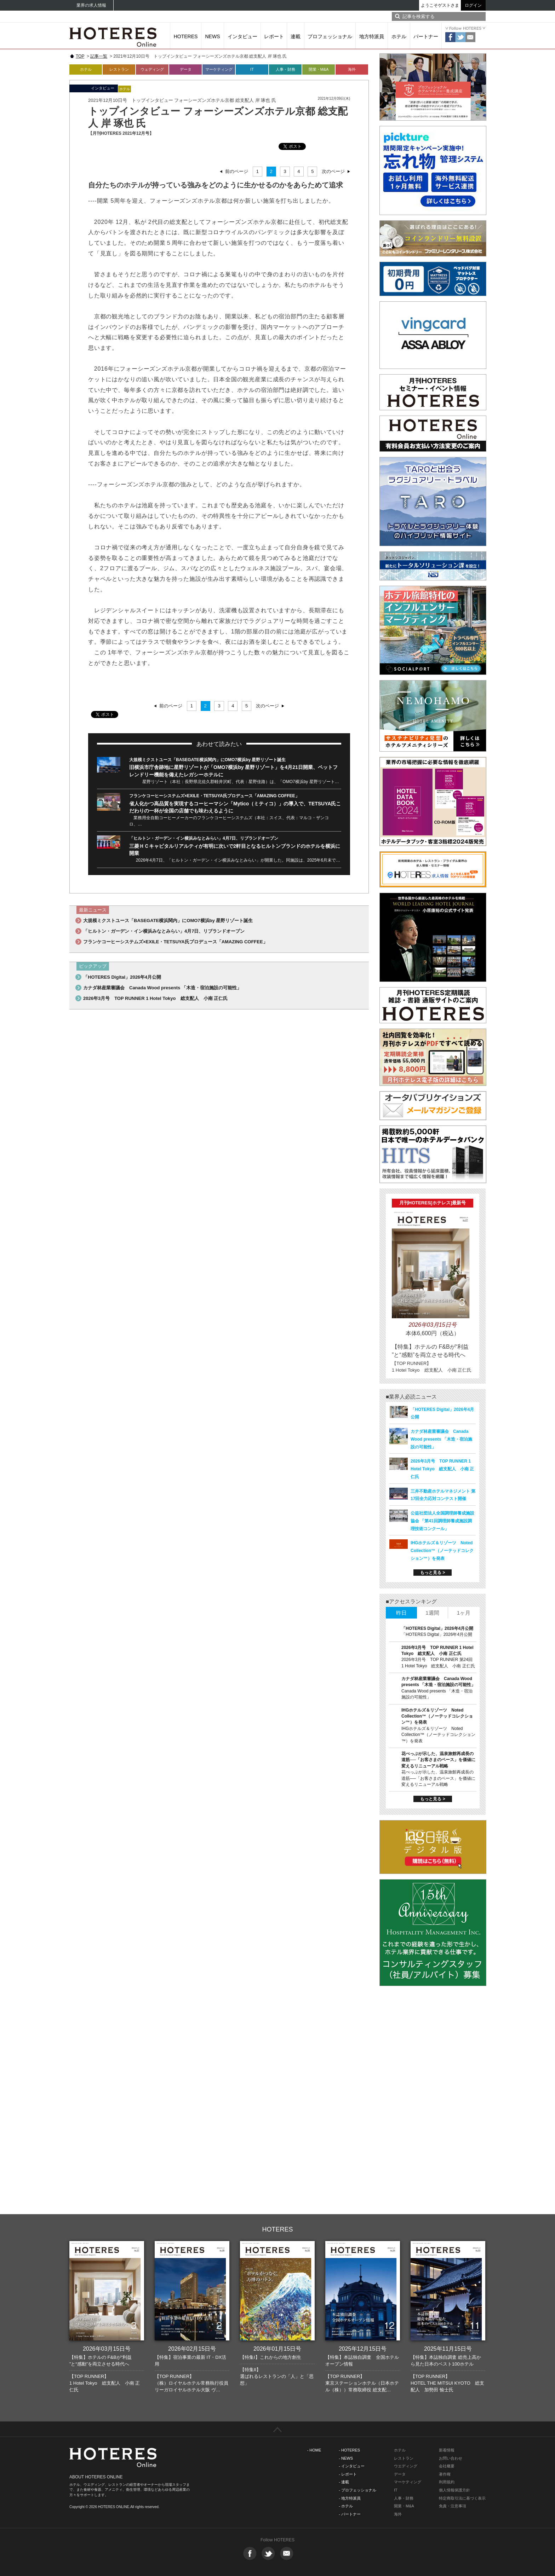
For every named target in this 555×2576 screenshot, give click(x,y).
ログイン (473, 5)
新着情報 (446, 2450)
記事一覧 (98, 56)
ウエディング (405, 2466)
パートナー (425, 36)
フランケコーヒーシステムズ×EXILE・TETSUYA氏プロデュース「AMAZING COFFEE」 (214, 795)
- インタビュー (352, 2466)
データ (185, 69)
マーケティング (219, 69)
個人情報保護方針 (454, 2490)
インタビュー (242, 36)
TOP (80, 56)
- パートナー (350, 2514)
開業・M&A (319, 69)
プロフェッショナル (330, 36)
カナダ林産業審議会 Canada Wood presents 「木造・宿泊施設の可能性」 (162, 987)
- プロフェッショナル (357, 2490)
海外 (352, 69)
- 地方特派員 (350, 2498)
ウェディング (152, 69)
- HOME (314, 2450)
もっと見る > (432, 1572)
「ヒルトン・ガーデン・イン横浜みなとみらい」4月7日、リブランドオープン (203, 838)
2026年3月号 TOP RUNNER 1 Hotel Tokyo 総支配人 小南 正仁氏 (155, 998)
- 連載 (344, 2482)
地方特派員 (371, 36)
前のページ (236, 171)
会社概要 (446, 2466)
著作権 (445, 2474)
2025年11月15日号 (448, 2349)
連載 (296, 36)
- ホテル (346, 2506)
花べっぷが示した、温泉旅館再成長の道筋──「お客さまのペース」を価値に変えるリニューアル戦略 (438, 1760)
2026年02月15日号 (192, 2349)
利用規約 (446, 2482)
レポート (274, 36)
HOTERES (186, 36)
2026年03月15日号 (107, 2349)
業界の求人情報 (91, 5)
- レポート (348, 2474)
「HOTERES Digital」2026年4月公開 (122, 977)
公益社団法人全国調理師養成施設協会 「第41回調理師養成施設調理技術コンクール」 (442, 1521)
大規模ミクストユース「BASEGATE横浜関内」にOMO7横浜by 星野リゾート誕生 (207, 759)
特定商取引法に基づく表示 (462, 2498)
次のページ (333, 171)
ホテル (398, 36)
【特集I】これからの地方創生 (270, 2357)
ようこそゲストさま (440, 5)
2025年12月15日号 (363, 2349)
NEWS (212, 36)
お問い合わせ (450, 2458)
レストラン (119, 69)
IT (252, 69)
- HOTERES (349, 2450)
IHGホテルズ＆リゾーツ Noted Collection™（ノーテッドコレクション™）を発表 (442, 1550)
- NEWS (346, 2458)
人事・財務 (285, 69)
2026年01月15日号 (277, 2349)
